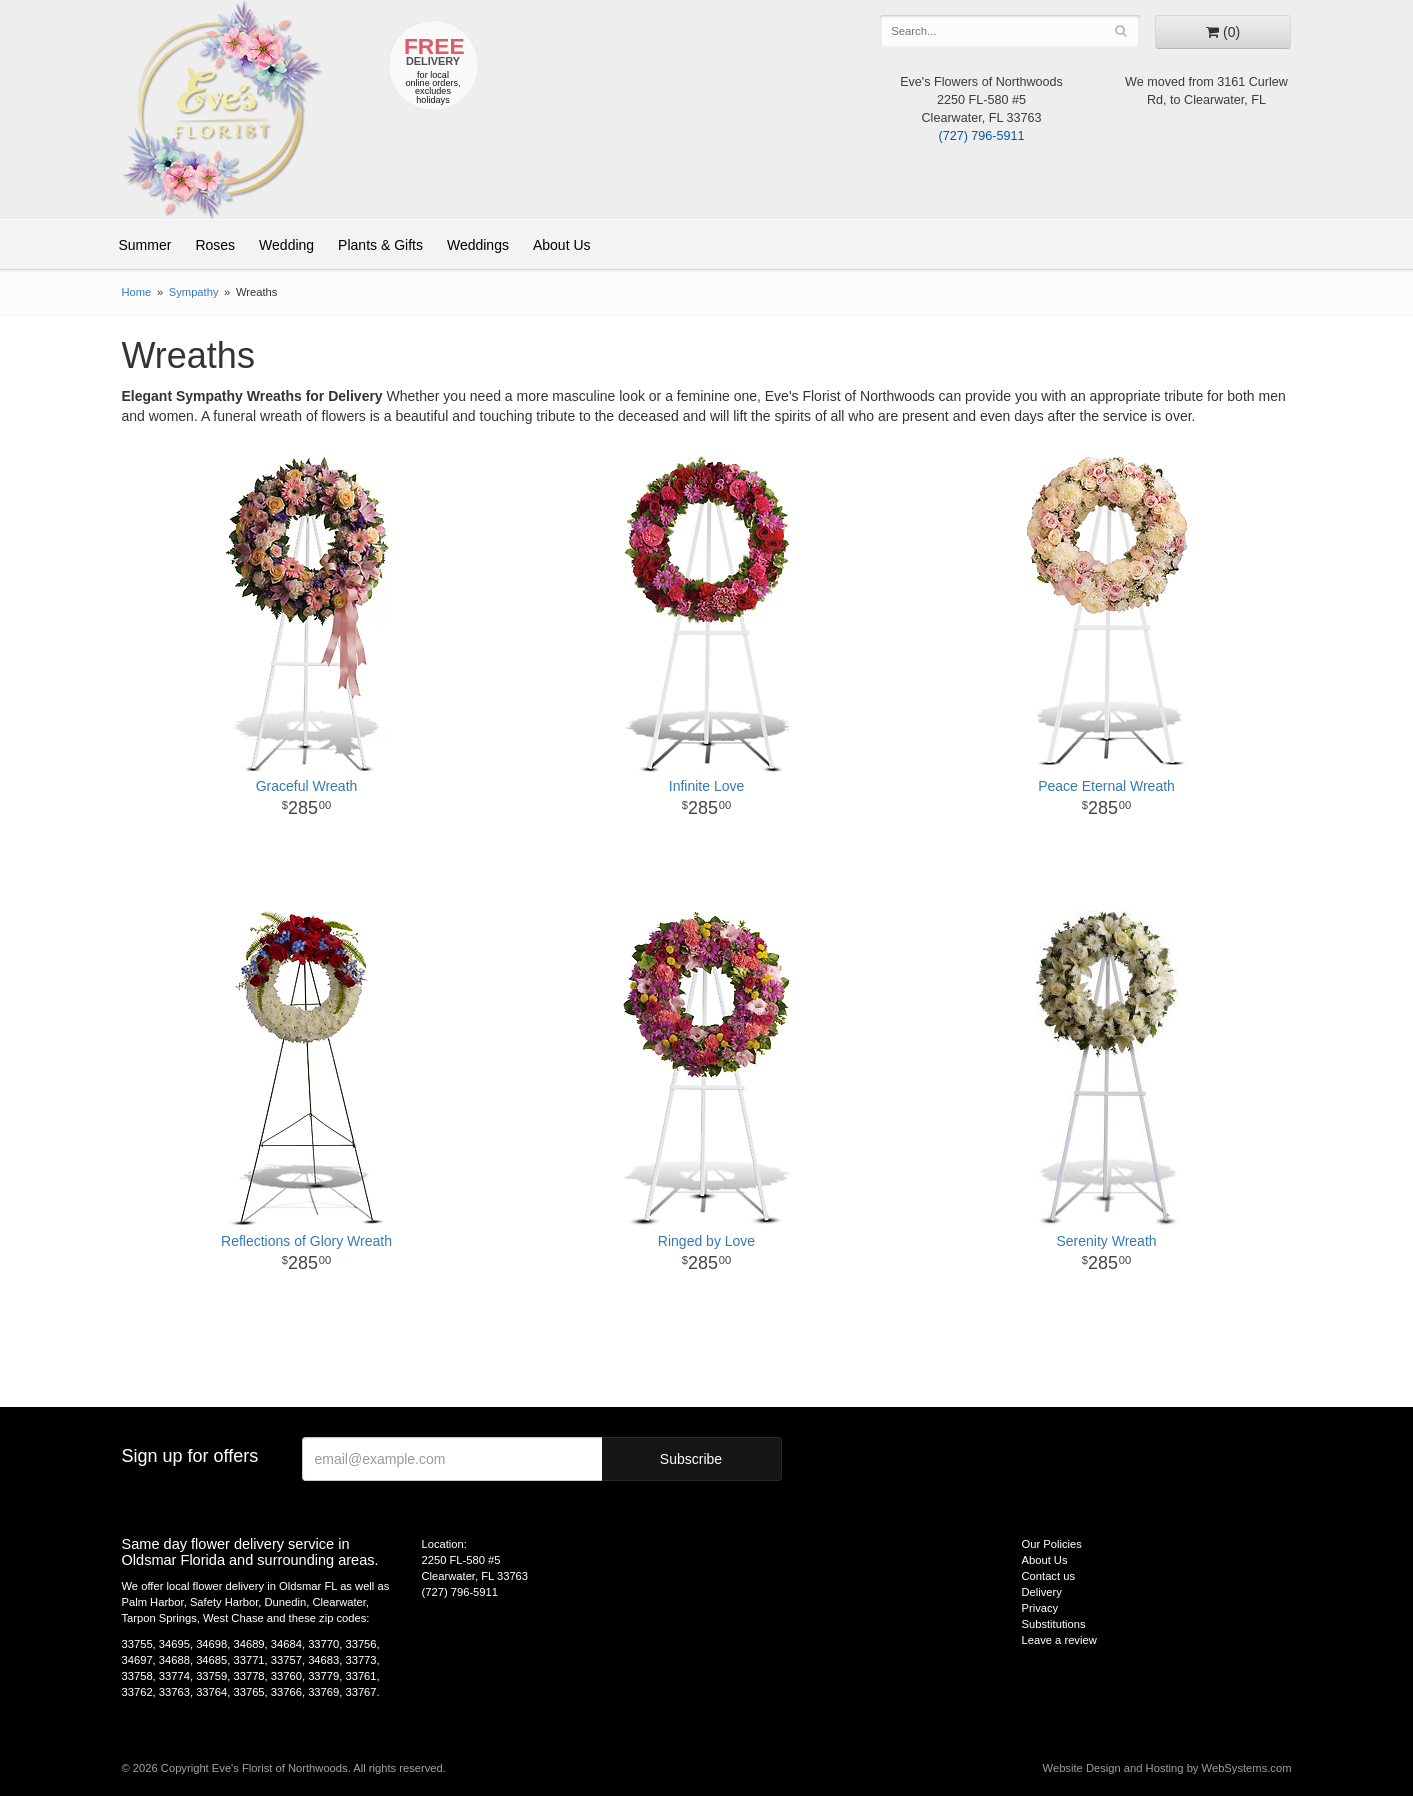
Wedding (286, 245)
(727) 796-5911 (981, 136)
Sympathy (194, 292)
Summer (145, 245)
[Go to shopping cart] (1223, 32)
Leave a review (1059, 1640)
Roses (215, 245)
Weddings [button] (478, 245)
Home (137, 292)
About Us (1045, 1560)
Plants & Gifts (380, 245)
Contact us (1048, 1576)
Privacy (1040, 1608)
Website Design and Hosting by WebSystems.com (1167, 1768)
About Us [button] (562, 245)
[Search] (1121, 31)
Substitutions (1054, 1624)
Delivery (1042, 1592)
